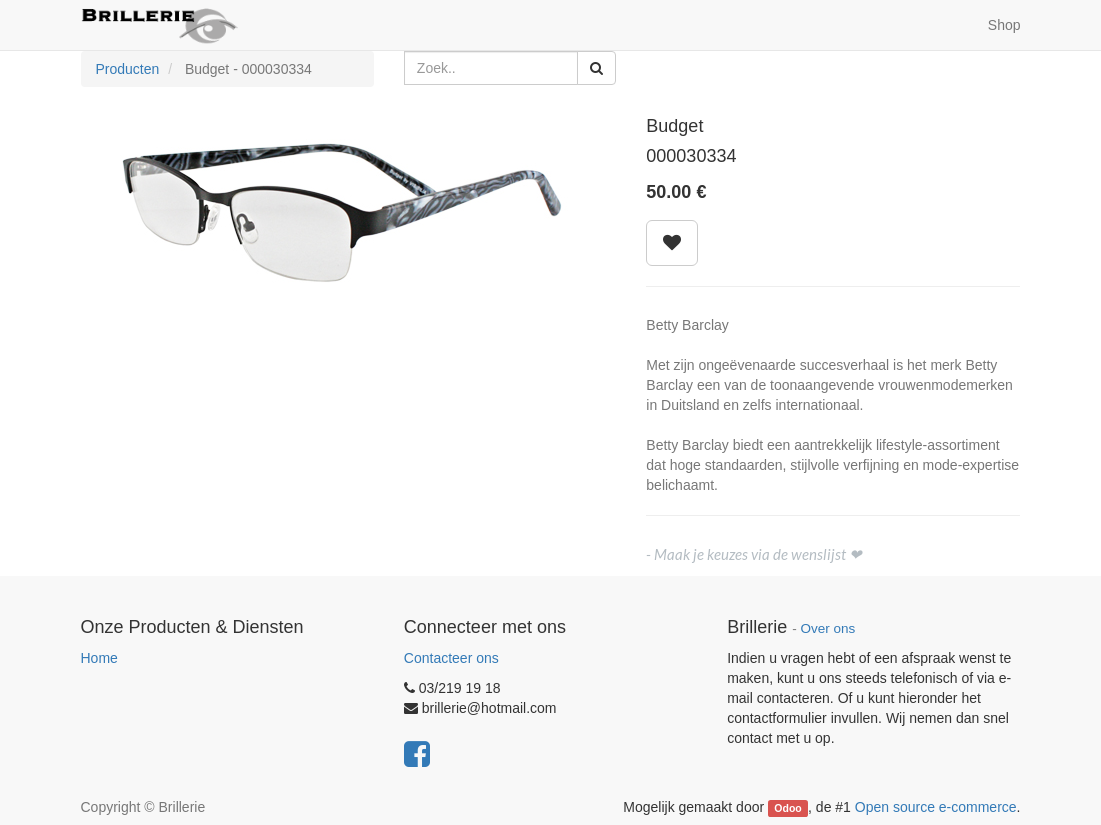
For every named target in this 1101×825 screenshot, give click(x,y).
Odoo (787, 808)
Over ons (827, 628)
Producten (128, 69)
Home (99, 658)
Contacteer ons (451, 658)
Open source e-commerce (936, 807)
